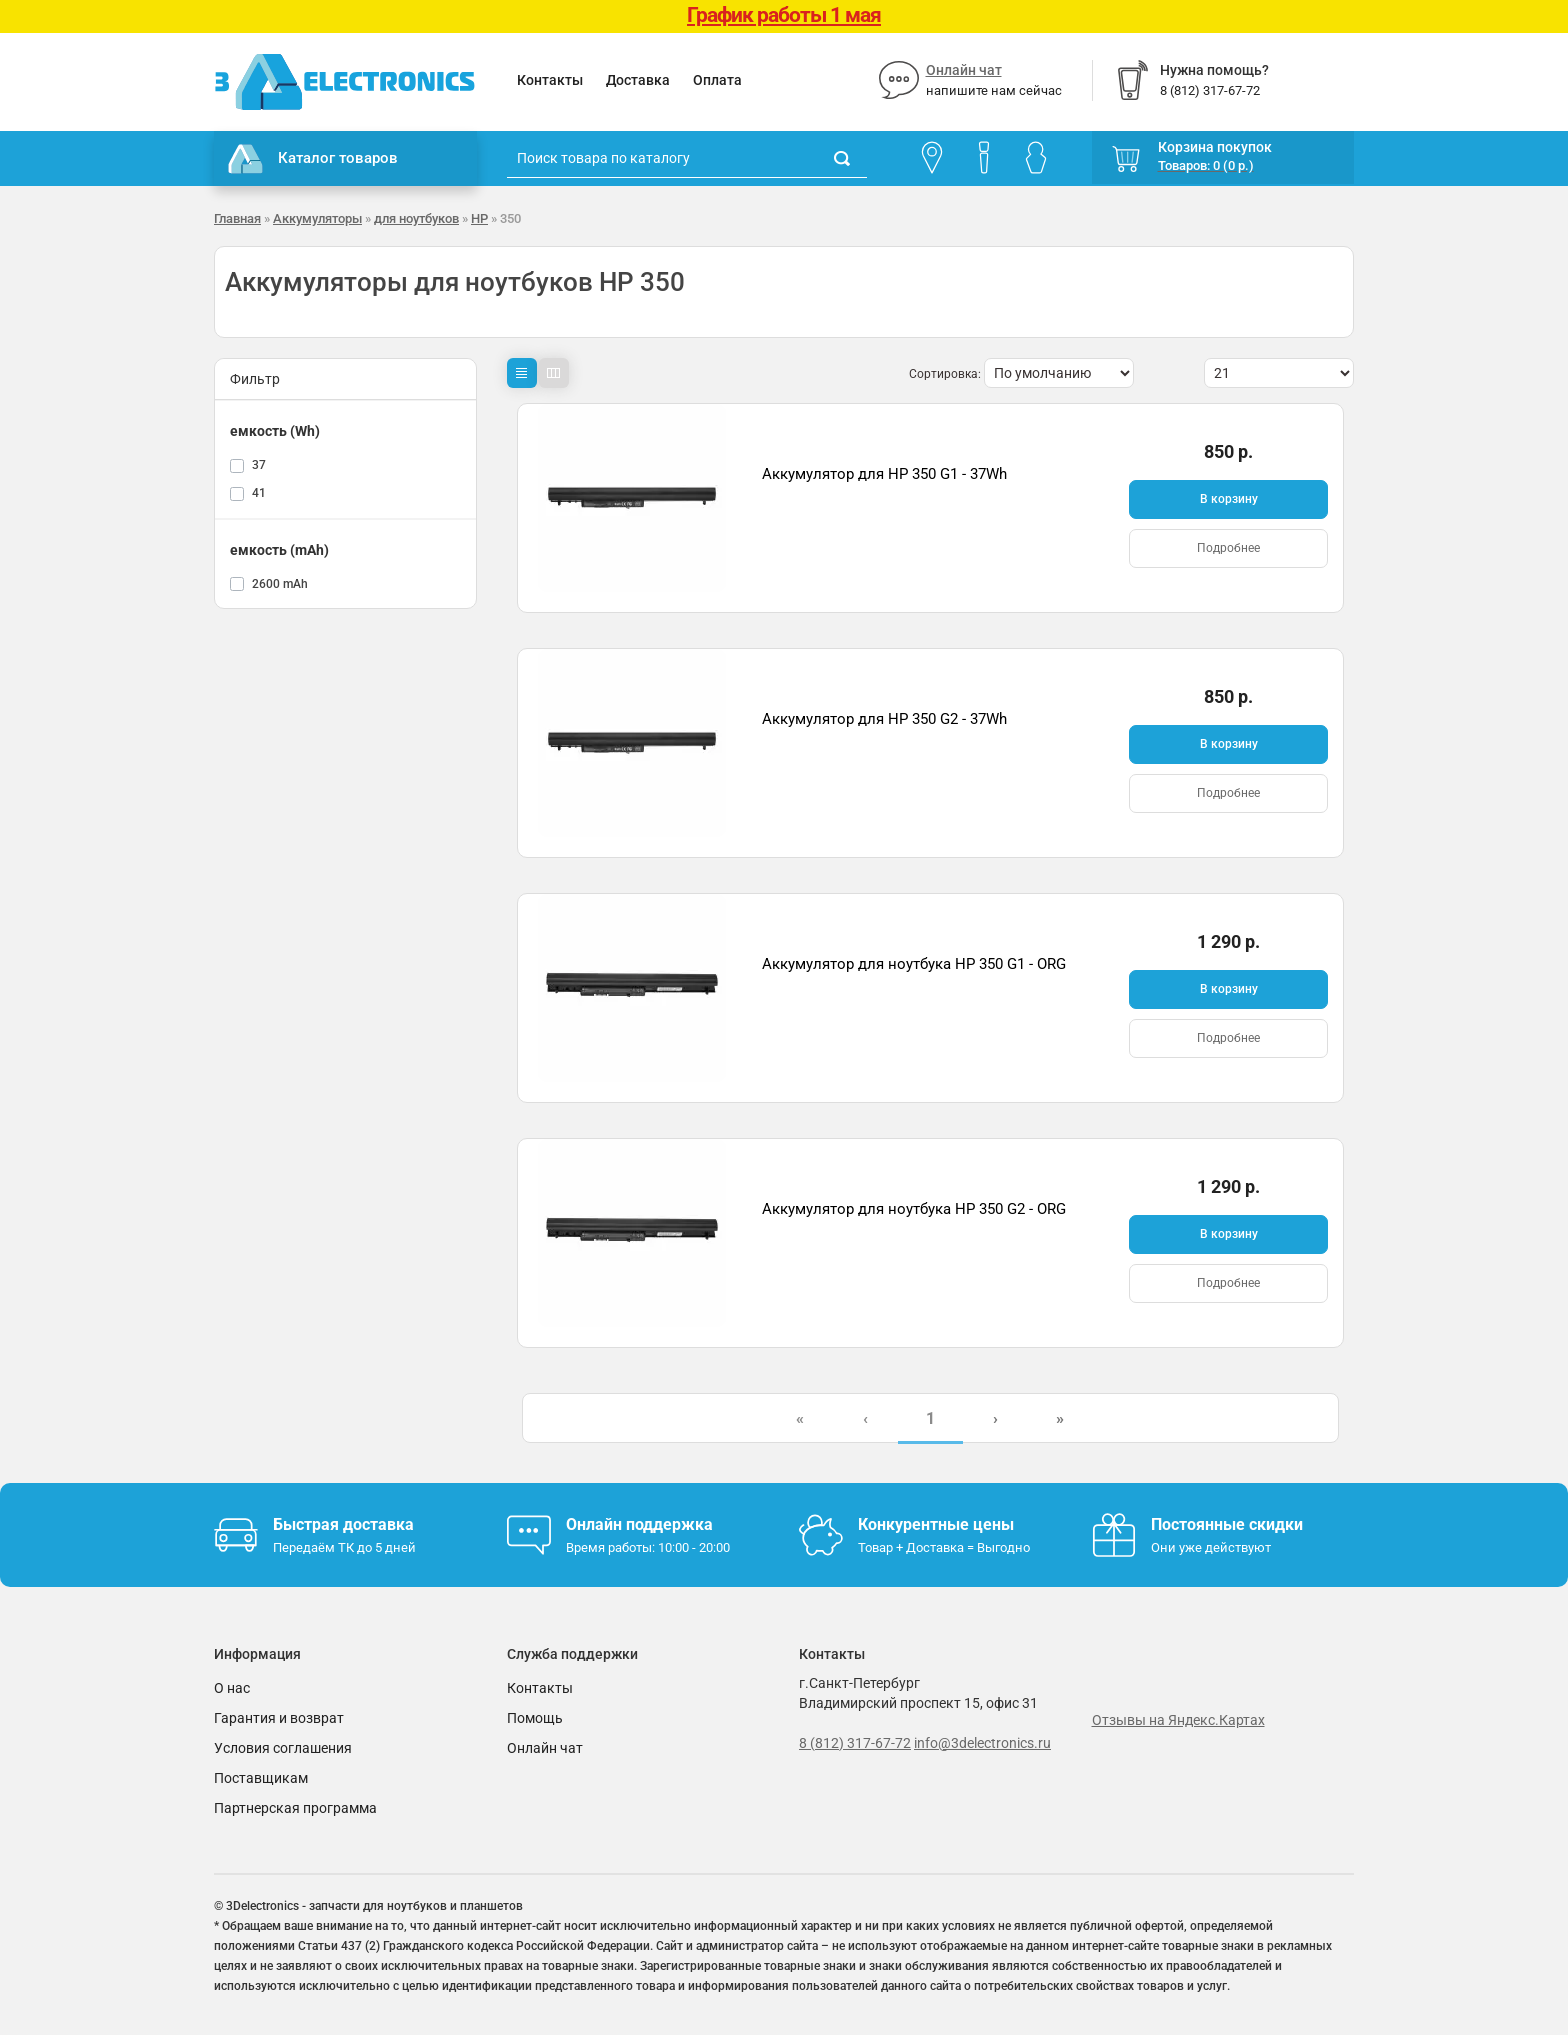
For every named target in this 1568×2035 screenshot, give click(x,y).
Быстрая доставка (343, 1524)
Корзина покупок (1215, 147)
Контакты (550, 80)
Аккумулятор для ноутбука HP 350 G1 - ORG (914, 964)
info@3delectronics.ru (982, 1743)
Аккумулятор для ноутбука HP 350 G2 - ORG (914, 1209)
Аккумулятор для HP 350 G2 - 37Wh (884, 719)
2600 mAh (280, 584)
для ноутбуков (416, 218)
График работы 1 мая (784, 15)
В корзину (1229, 499)
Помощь (535, 1718)
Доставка (638, 80)
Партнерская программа (295, 1808)
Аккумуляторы (317, 218)
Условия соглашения (283, 1748)
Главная (237, 218)
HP (479, 218)
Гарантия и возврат (279, 1718)
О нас (232, 1688)
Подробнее (1228, 548)
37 (259, 465)
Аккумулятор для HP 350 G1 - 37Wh (884, 474)
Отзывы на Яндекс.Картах (1178, 1720)
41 (259, 493)
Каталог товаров (313, 159)
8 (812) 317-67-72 (855, 1743)
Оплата (717, 80)
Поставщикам (261, 1778)
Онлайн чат (964, 70)
